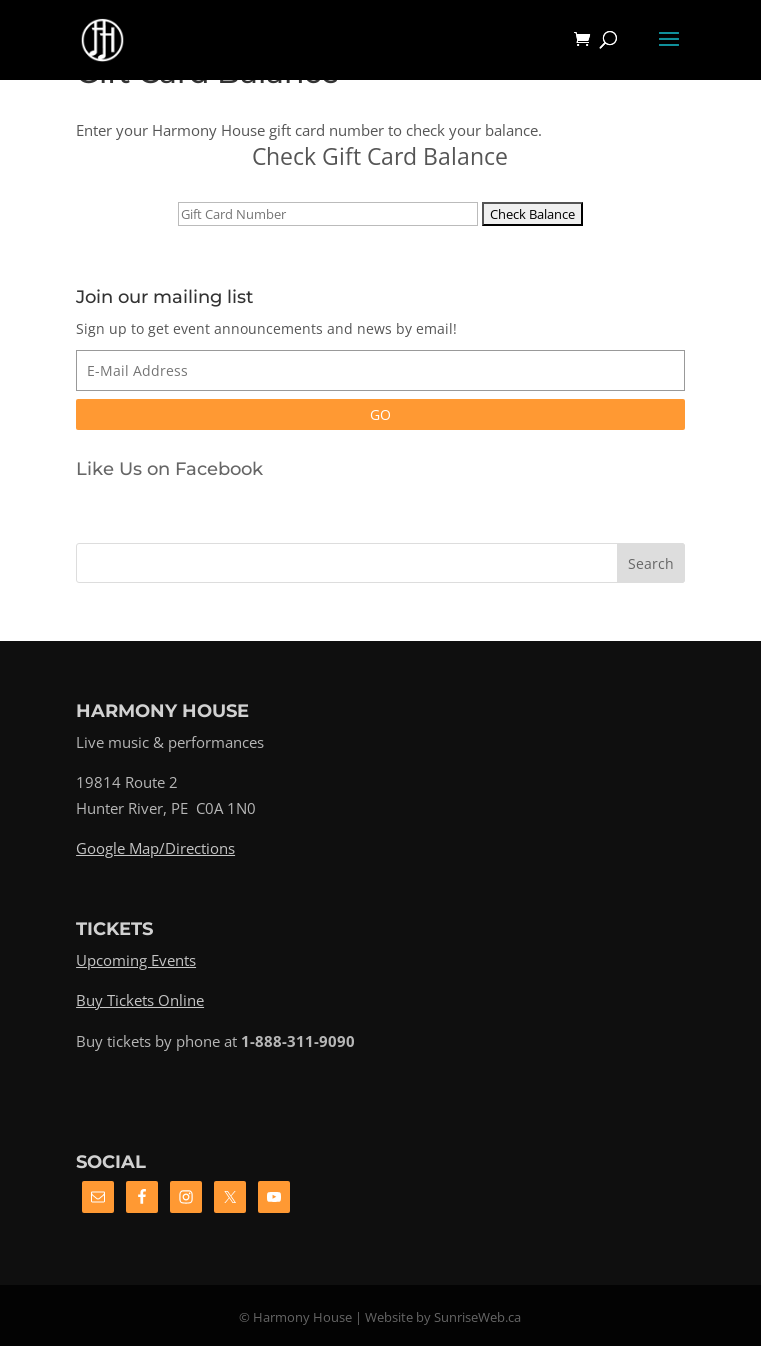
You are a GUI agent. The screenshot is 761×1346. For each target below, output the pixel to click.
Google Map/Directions (155, 848)
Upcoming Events (136, 960)
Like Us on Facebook (169, 469)
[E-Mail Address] (380, 370)
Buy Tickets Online (140, 1000)
